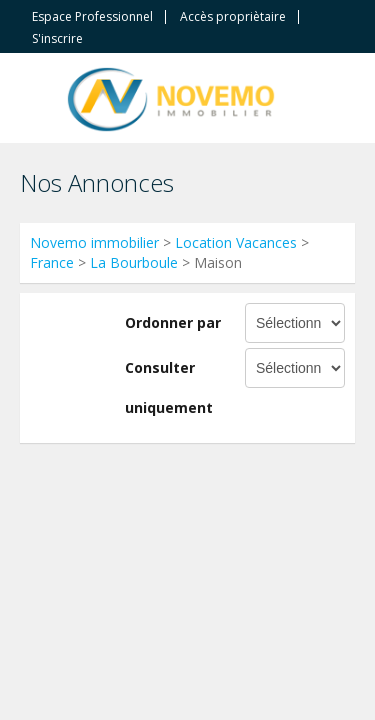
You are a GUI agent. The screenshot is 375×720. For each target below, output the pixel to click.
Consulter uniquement (169, 387)
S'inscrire (57, 39)
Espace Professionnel (92, 17)
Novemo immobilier (94, 242)
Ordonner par (173, 322)
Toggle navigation (37, 100)
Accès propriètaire (233, 17)
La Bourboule (134, 262)
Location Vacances (236, 242)
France (52, 262)
